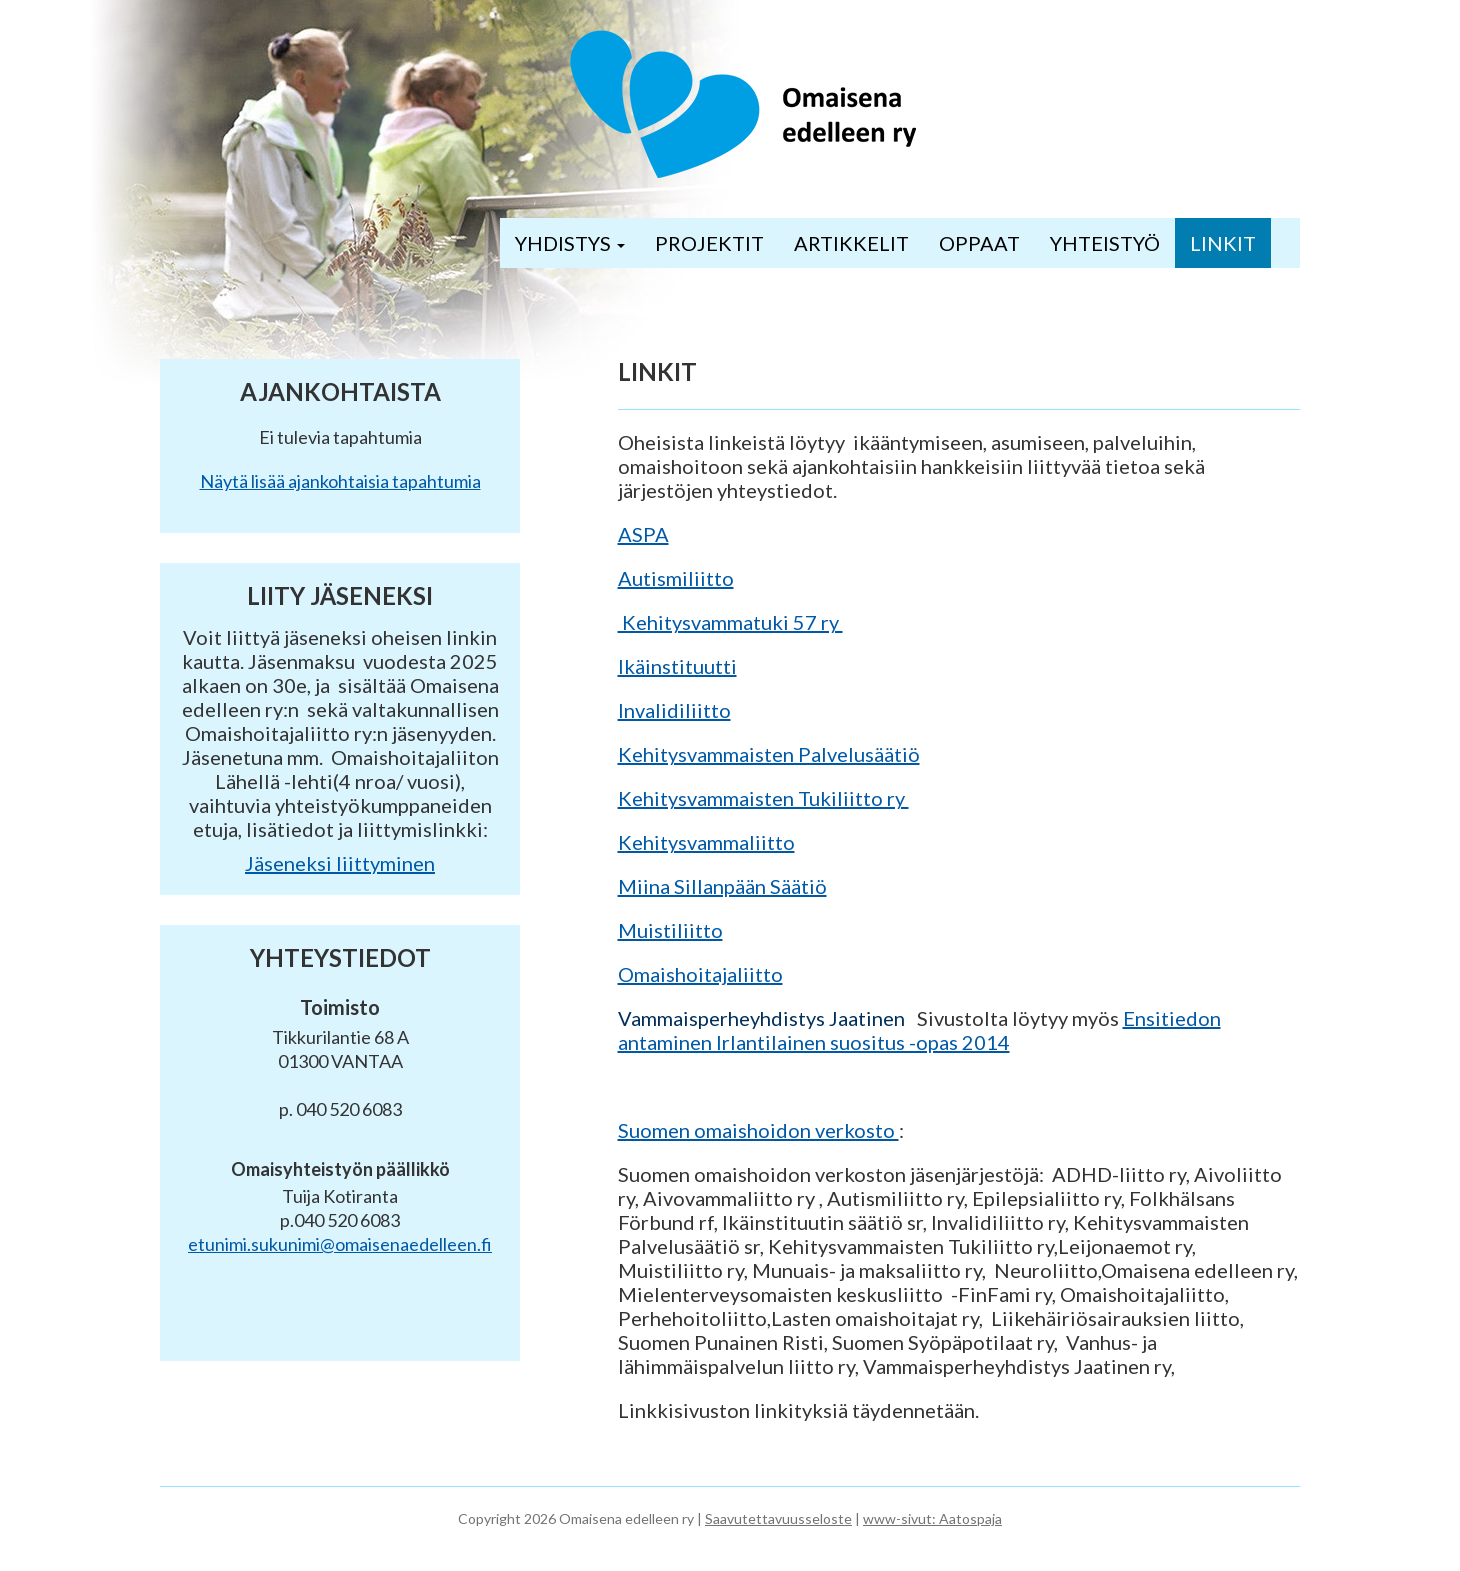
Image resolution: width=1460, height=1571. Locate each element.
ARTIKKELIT (851, 243)
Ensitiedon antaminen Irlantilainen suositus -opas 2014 (919, 1030)
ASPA (643, 534)
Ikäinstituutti (677, 666)
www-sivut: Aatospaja (932, 1518)
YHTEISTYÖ (1105, 243)
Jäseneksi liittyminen (340, 863)
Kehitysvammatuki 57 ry (730, 622)
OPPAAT (979, 243)
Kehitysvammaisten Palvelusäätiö (769, 754)
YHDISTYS (570, 243)
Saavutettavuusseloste (778, 1518)
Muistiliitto (670, 930)
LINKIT (1223, 243)
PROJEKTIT (709, 243)
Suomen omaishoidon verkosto (758, 1130)
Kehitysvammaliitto (706, 842)
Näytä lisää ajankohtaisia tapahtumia (340, 481)
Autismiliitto (676, 578)
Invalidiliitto (674, 710)
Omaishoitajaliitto (700, 974)
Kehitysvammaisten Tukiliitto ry (763, 798)
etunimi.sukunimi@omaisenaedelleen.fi (340, 1244)
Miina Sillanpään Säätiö (722, 886)
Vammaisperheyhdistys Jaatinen (763, 1018)
